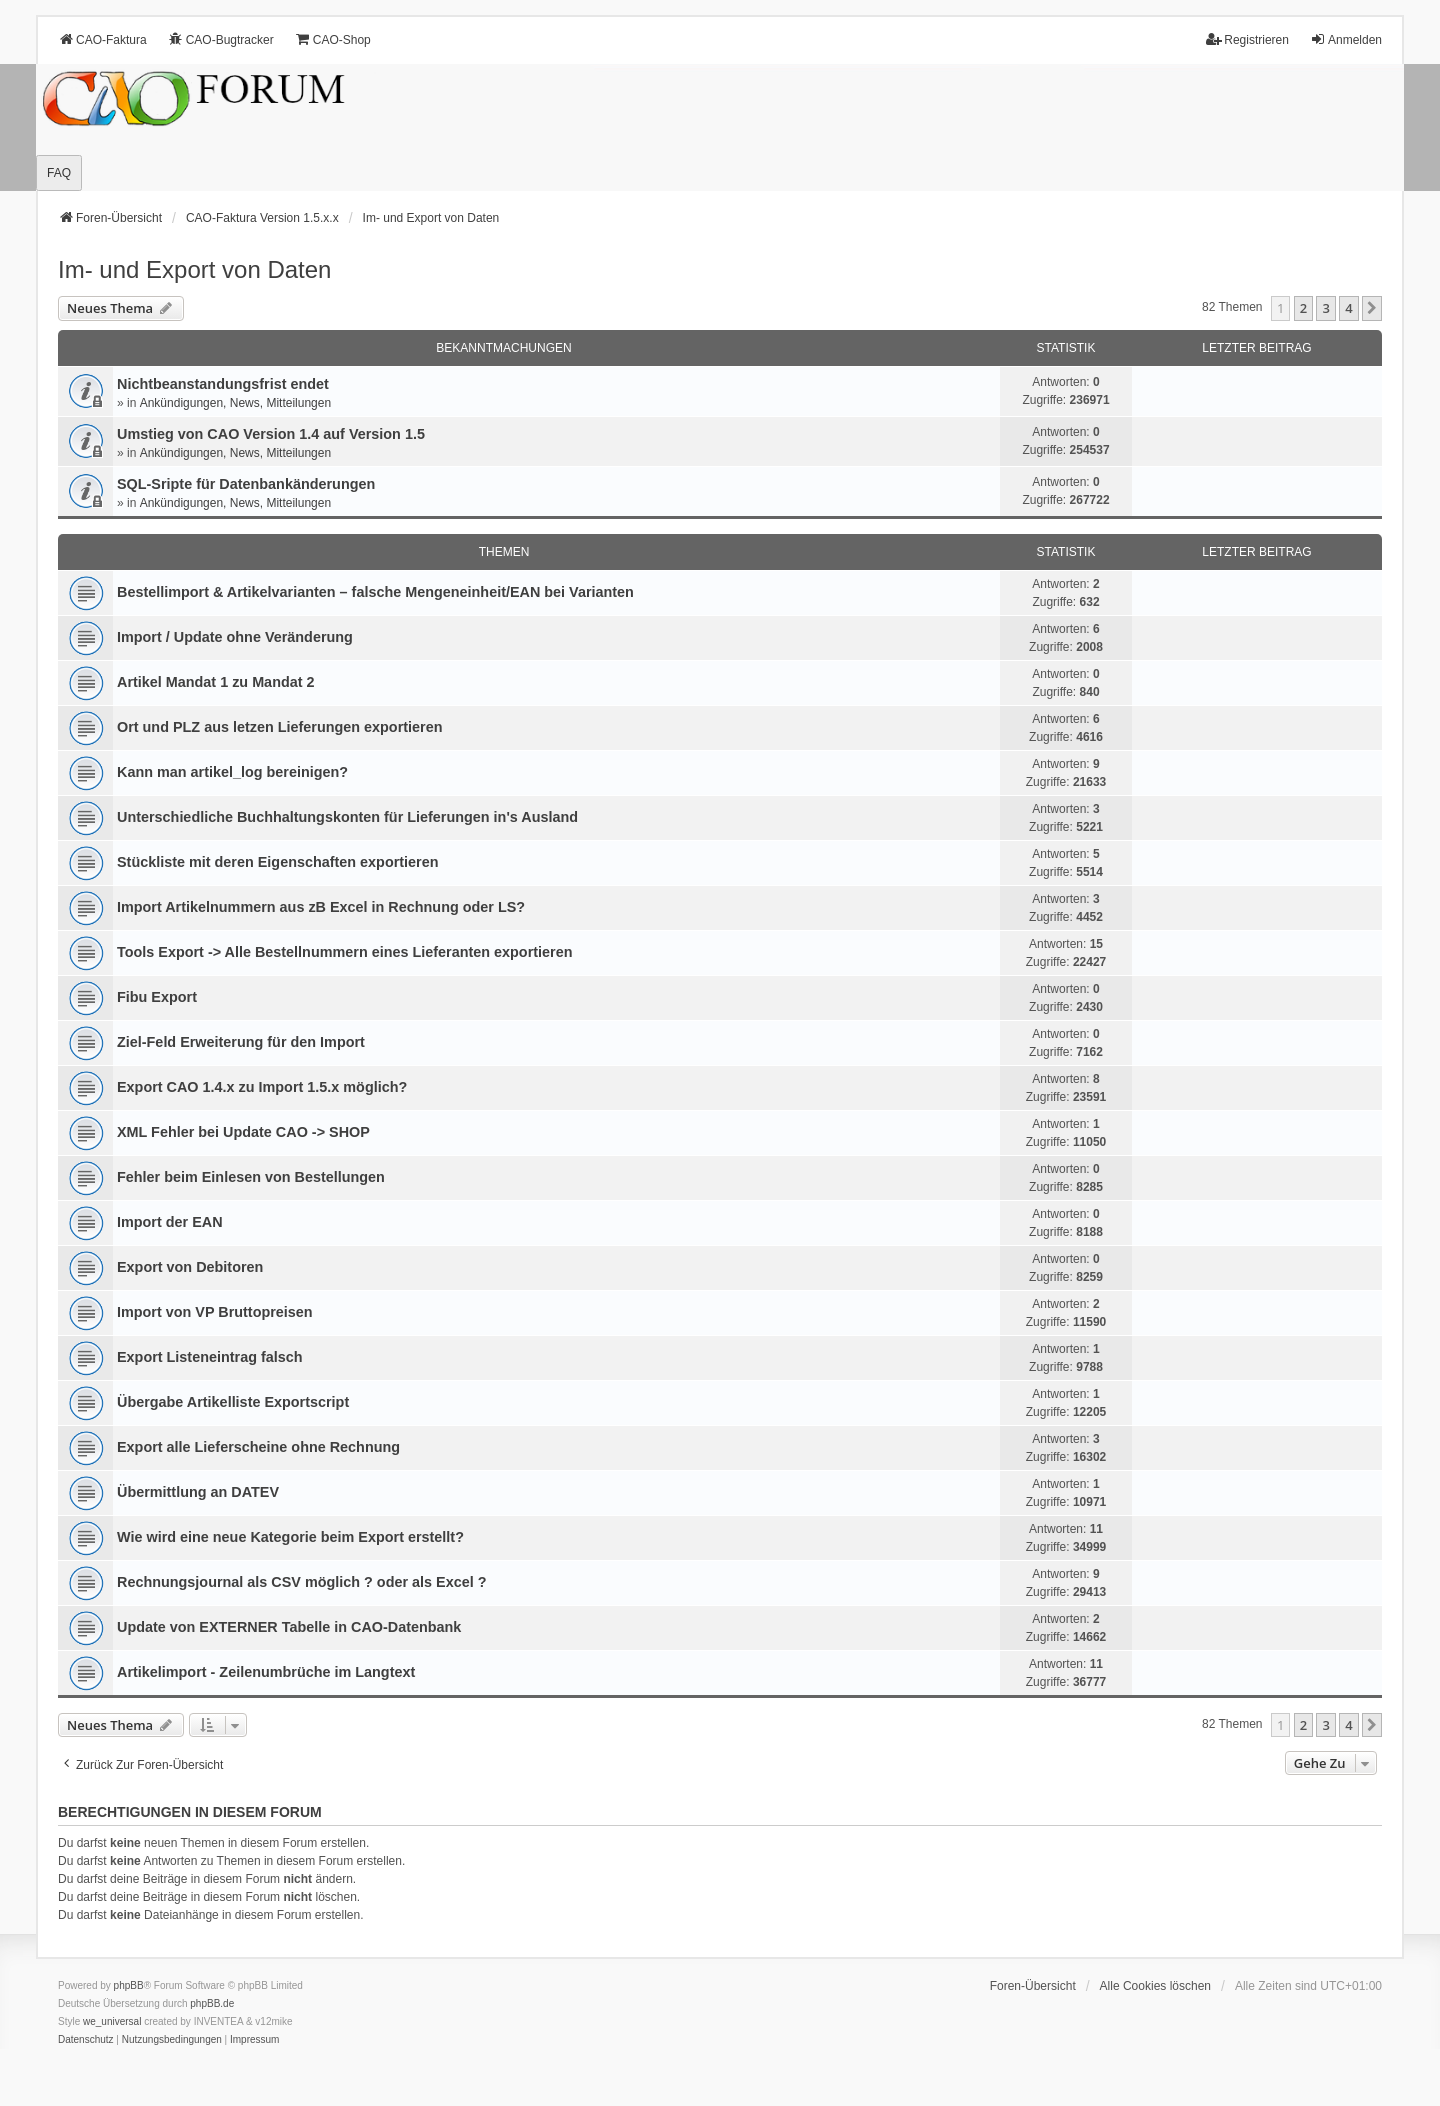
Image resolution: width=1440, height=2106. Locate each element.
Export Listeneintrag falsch (210, 1357)
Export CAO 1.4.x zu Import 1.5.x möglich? (262, 1087)
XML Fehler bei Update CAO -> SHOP (243, 1132)
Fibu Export (157, 997)
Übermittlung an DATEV (198, 1492)
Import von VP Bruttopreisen (215, 1312)
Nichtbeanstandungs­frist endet (223, 384)
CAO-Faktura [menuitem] (102, 39)
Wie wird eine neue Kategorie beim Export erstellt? (290, 1537)
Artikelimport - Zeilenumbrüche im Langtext (266, 1672)
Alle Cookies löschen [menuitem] (1155, 1986)
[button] (1372, 308)
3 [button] (1325, 308)
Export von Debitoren (190, 1267)
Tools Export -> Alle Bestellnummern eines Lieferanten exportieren (344, 952)
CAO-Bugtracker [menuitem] (221, 39)
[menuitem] (86, 2040)
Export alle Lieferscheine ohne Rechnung (258, 1447)
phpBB (129, 1985)
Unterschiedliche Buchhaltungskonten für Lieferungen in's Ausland (347, 817)
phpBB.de (212, 2003)
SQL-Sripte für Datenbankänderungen (246, 484)
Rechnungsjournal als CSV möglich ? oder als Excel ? (301, 1582)
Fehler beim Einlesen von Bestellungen (251, 1177)
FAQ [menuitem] (59, 173)
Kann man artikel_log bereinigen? (232, 772)
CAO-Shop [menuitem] (333, 39)
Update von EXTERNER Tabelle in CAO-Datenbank (289, 1627)
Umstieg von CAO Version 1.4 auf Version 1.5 (271, 434)
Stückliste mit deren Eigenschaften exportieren (278, 862)
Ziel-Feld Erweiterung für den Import (241, 1042)
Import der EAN (170, 1222)
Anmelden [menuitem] (1346, 39)
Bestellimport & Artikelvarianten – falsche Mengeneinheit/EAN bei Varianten (375, 592)
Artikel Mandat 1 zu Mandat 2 (216, 682)
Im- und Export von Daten (194, 269)
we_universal (112, 2021)
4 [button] (1348, 308)
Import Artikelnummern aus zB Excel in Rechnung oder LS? (321, 907)
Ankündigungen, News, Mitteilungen (235, 403)
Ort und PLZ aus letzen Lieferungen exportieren (279, 727)
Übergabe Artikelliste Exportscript (233, 1402)
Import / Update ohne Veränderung (235, 637)
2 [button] (1303, 308)
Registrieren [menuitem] (1247, 39)
